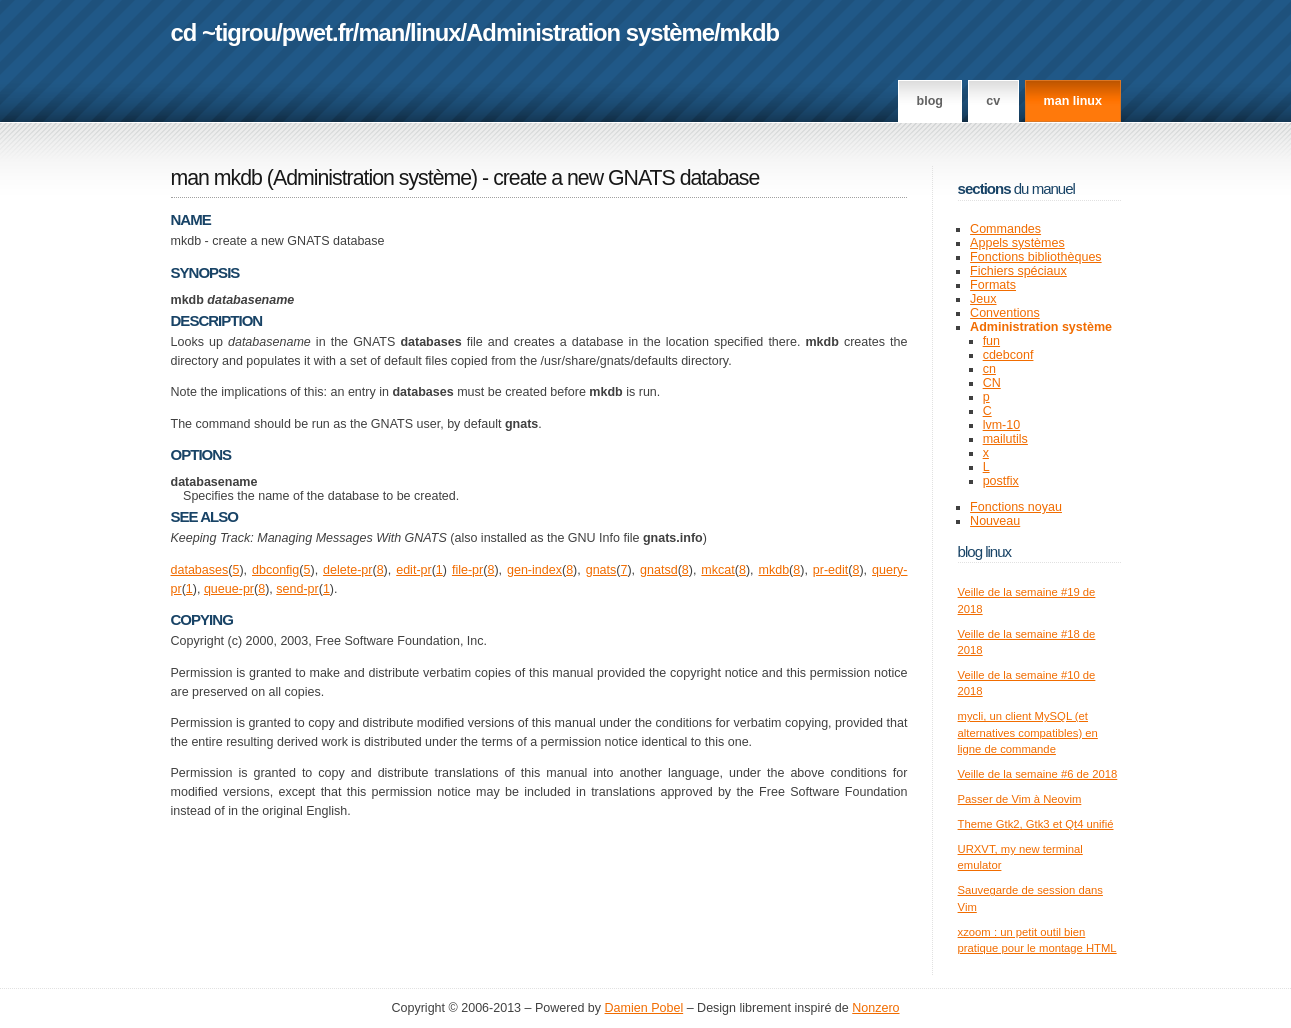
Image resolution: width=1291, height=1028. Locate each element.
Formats (993, 285)
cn (989, 369)
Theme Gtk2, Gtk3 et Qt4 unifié (1036, 824)
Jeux (983, 299)
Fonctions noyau (1016, 507)
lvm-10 (1002, 425)
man (381, 32)
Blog (930, 101)
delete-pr (347, 570)
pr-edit (830, 570)
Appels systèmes (1017, 243)
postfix (1001, 481)
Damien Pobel (644, 1008)
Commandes (1005, 229)
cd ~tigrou (224, 32)
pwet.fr (317, 32)
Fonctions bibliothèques (1036, 257)
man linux (1073, 101)
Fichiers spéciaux (1018, 271)
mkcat (717, 570)
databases (200, 570)
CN (992, 383)
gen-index (534, 570)
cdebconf (1008, 355)
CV (993, 101)
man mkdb (216, 178)
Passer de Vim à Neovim (1020, 799)
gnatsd (659, 570)
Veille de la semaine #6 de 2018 (1038, 774)
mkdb (749, 32)
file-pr (467, 570)
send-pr (297, 589)
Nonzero (875, 1008)
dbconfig (275, 570)
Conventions (1005, 313)
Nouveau (995, 521)
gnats (601, 570)
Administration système (590, 32)
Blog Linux (985, 551)
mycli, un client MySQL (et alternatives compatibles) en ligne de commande (1028, 732)
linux (435, 32)
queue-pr (229, 589)
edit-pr (413, 570)
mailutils (1005, 439)
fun (991, 341)
